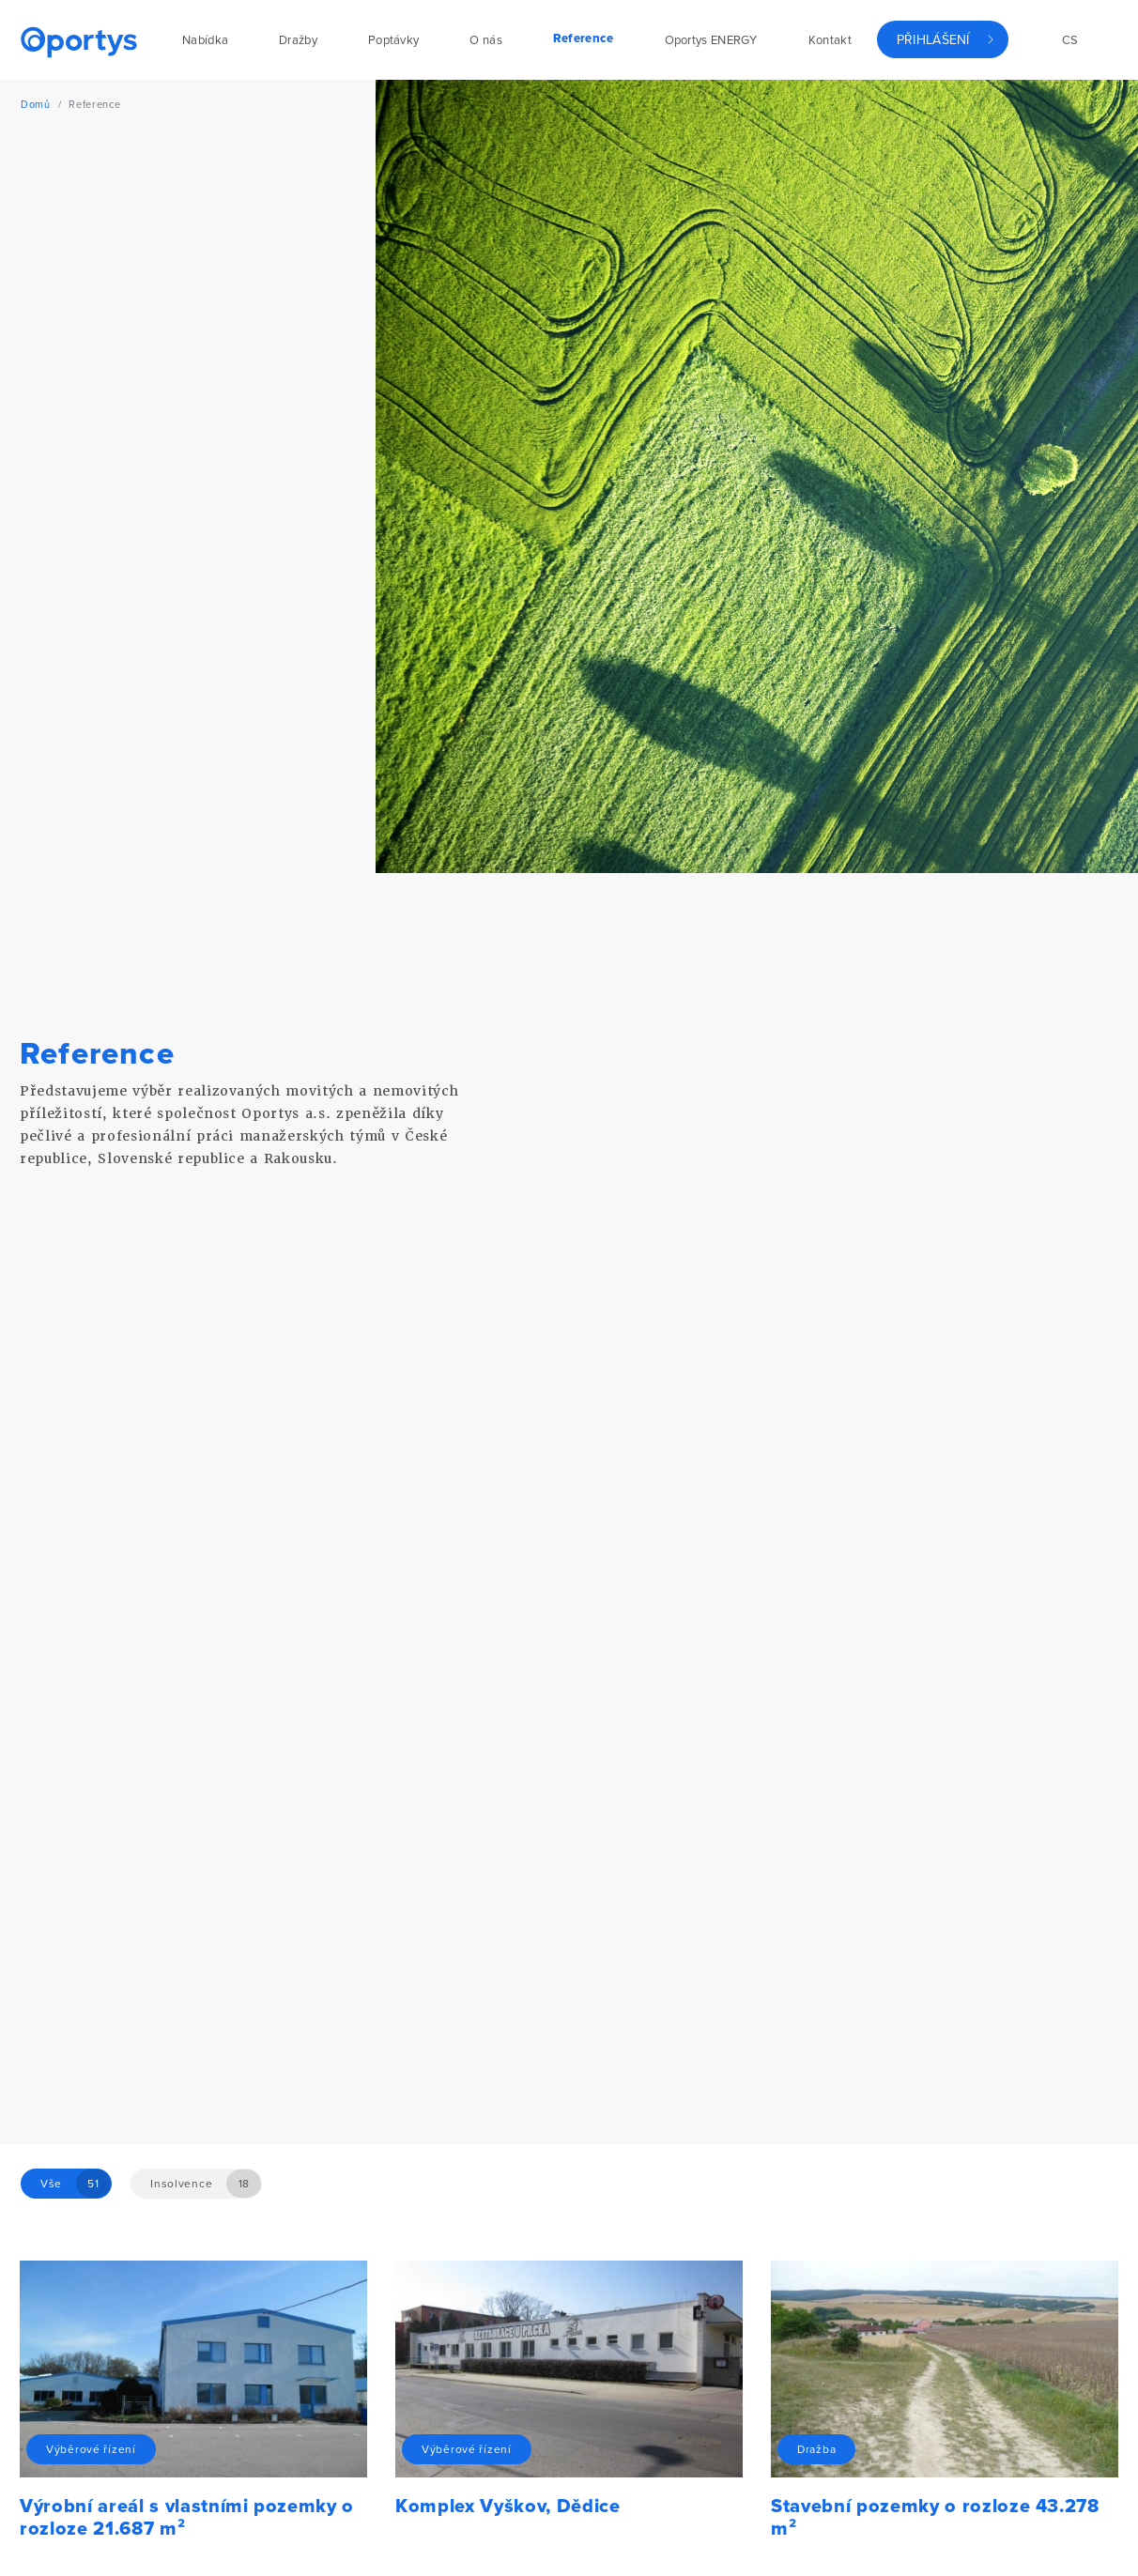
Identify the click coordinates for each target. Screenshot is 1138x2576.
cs (1070, 40)
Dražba (816, 2449)
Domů (36, 105)
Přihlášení (933, 40)
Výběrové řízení (91, 2449)
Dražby (298, 40)
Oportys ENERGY (711, 40)
